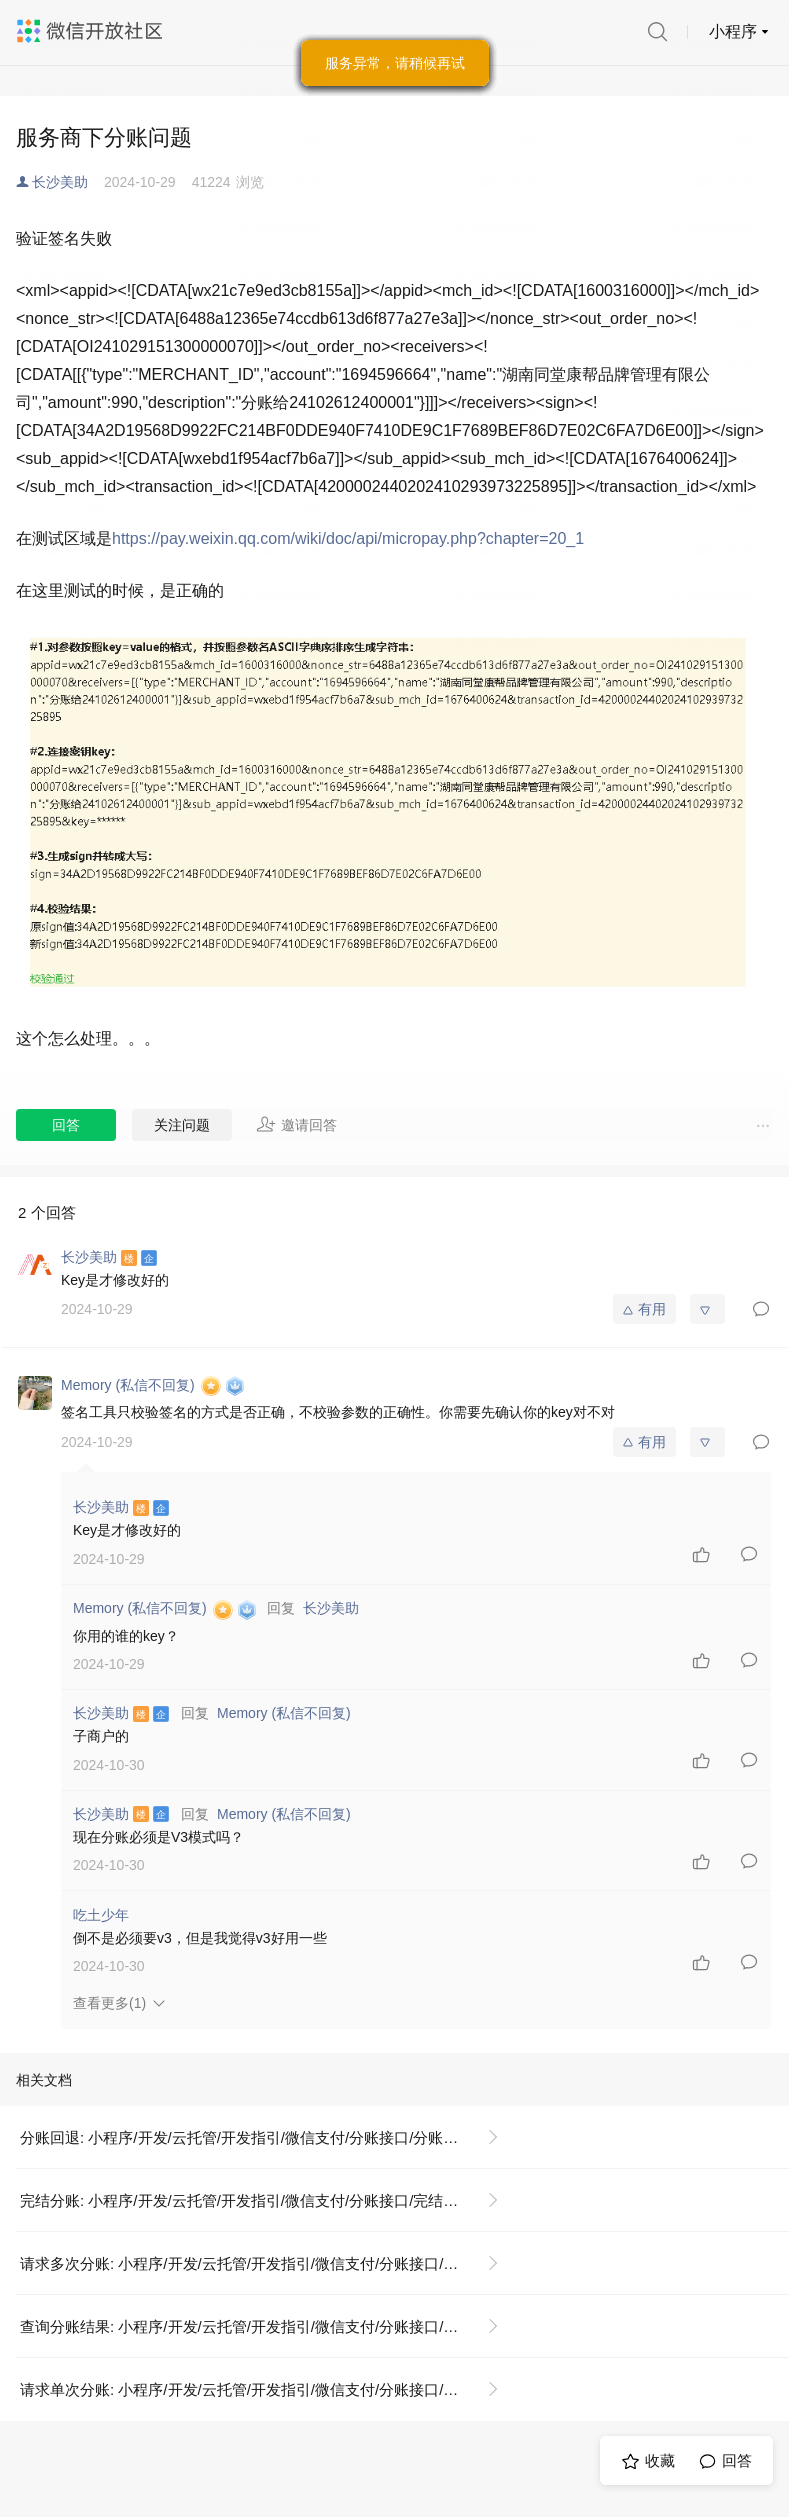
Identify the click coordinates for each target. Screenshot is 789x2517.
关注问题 (182, 1125)
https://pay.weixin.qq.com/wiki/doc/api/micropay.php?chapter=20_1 (348, 538)
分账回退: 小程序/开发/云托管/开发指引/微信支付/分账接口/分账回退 (246, 2137)
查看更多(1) (109, 2003)
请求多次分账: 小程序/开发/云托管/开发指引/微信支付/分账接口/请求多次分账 (267, 2263)
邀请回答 (296, 1124)
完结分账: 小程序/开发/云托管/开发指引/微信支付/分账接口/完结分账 (246, 2200)
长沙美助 (60, 182)
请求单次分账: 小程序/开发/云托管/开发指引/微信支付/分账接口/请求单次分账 (267, 2389)
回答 (66, 1125)
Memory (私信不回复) (284, 1713)
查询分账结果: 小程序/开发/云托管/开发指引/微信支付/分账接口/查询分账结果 (267, 2326)
